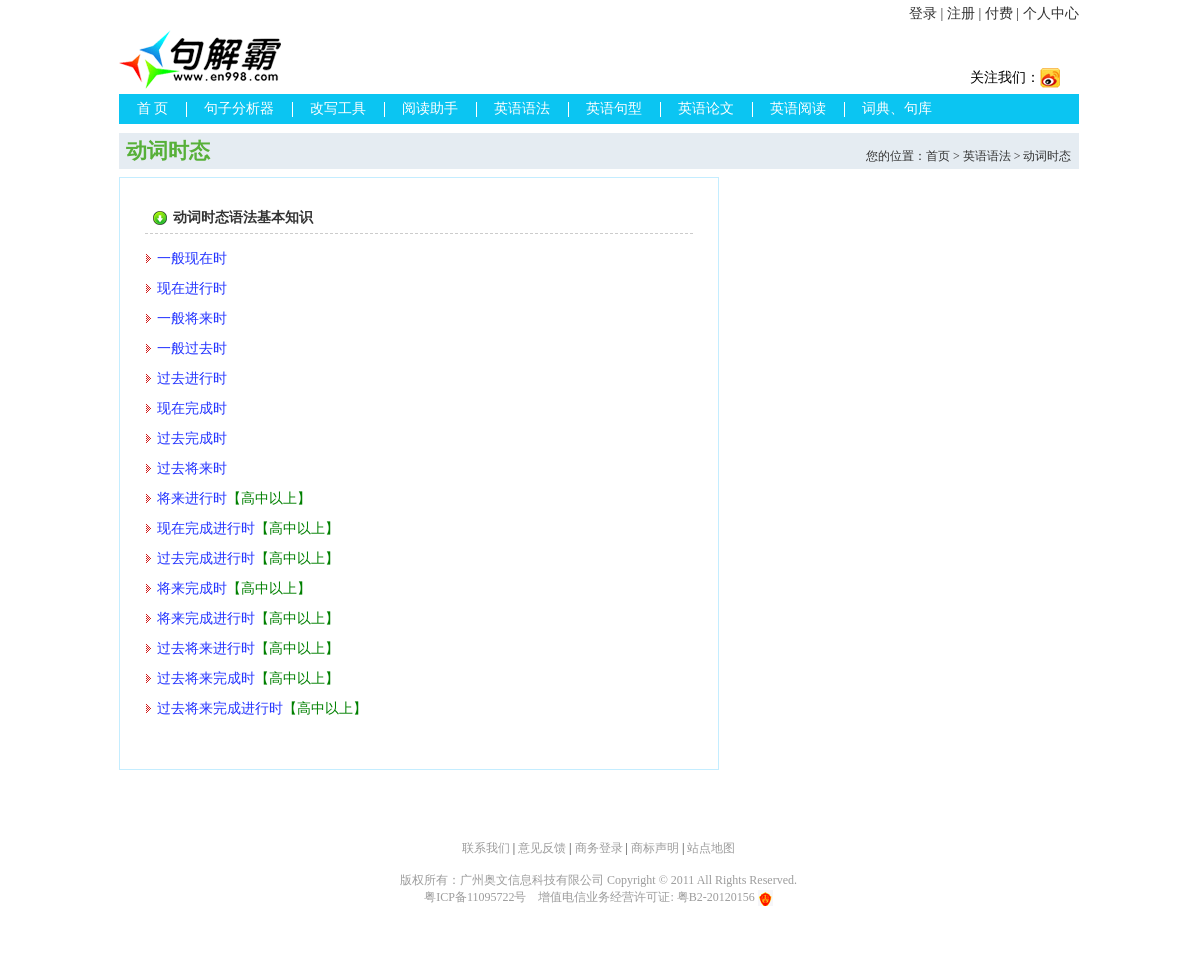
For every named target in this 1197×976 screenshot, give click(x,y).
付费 (999, 13)
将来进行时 (192, 498)
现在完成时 (192, 408)
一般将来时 (192, 318)
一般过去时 (192, 348)
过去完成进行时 (206, 558)
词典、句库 (897, 108)
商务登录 (599, 848)
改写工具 (338, 108)
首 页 (153, 108)
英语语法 (522, 108)
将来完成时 (192, 588)
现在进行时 (192, 288)
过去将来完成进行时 (220, 708)
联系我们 (486, 848)
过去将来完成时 (206, 678)
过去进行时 (192, 378)
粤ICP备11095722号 (475, 897)
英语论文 (706, 108)
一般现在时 (192, 258)
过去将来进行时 (206, 648)
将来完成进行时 (206, 618)
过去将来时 (192, 468)
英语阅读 (798, 108)
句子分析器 (239, 108)
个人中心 (1051, 13)
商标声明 (655, 848)
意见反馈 (542, 848)
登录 (923, 13)
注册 (961, 13)
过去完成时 (192, 438)
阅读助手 (430, 108)
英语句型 (614, 108)
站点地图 (711, 848)
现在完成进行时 (206, 528)
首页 (938, 156)
